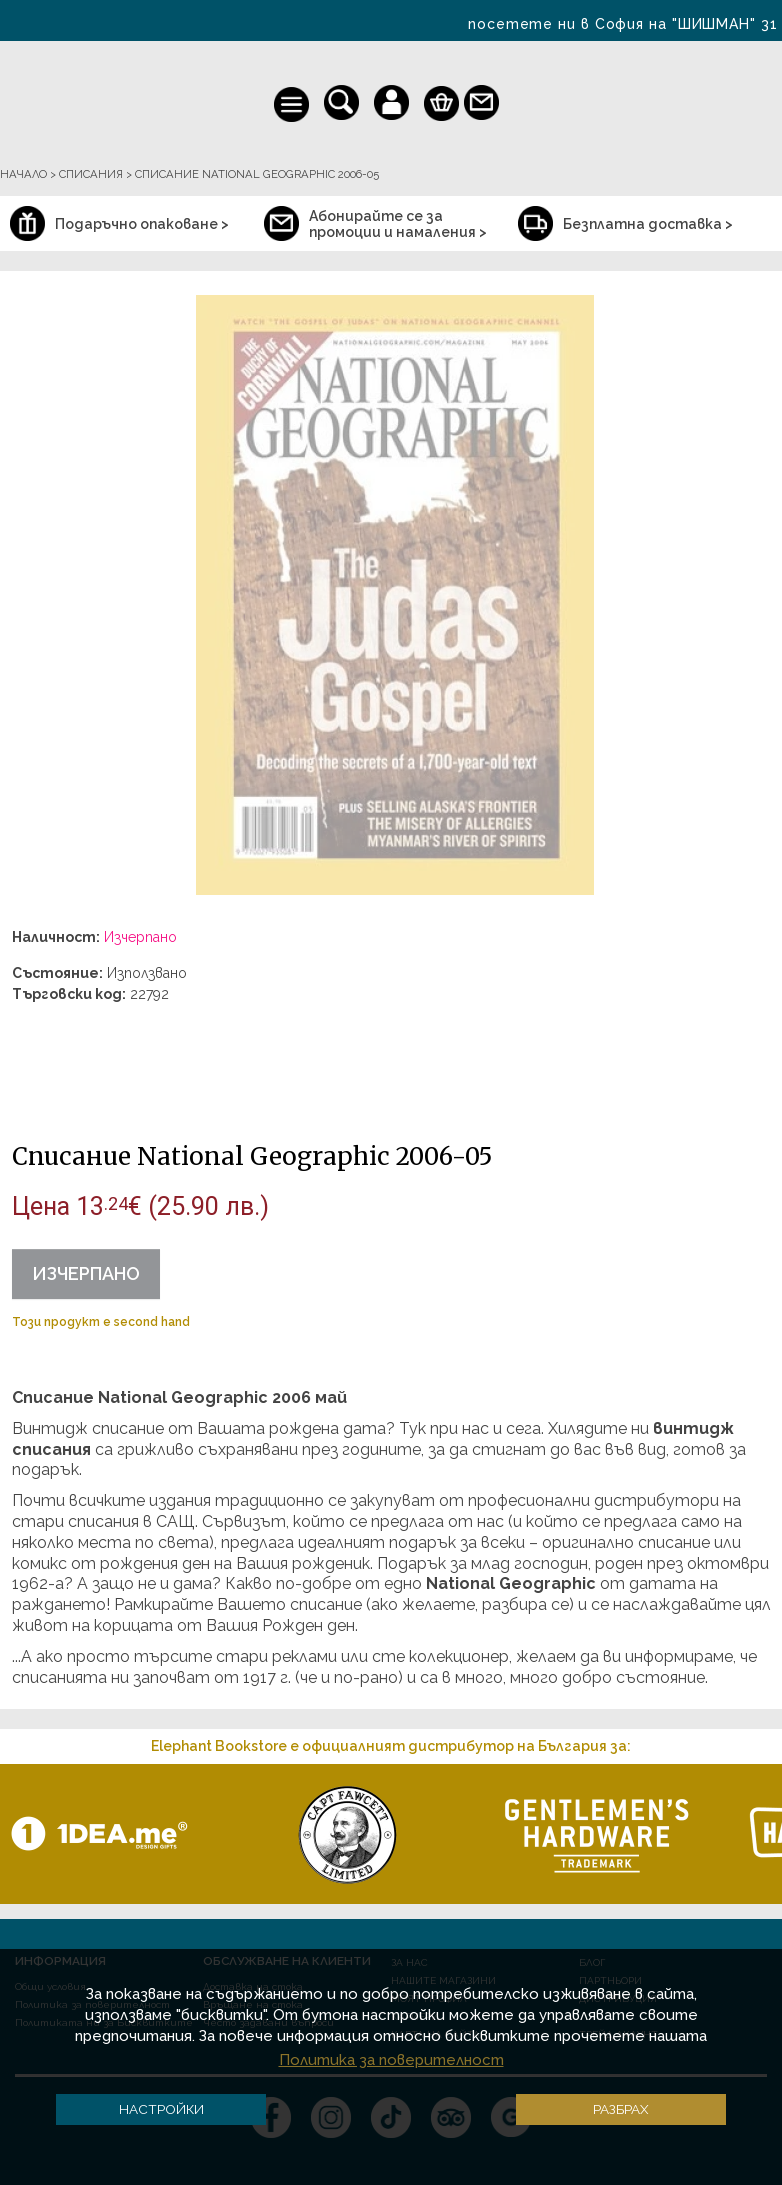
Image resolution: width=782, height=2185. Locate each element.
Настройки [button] (161, 2109)
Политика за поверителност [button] (391, 2060)
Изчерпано (86, 1273)
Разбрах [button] (621, 2109)
